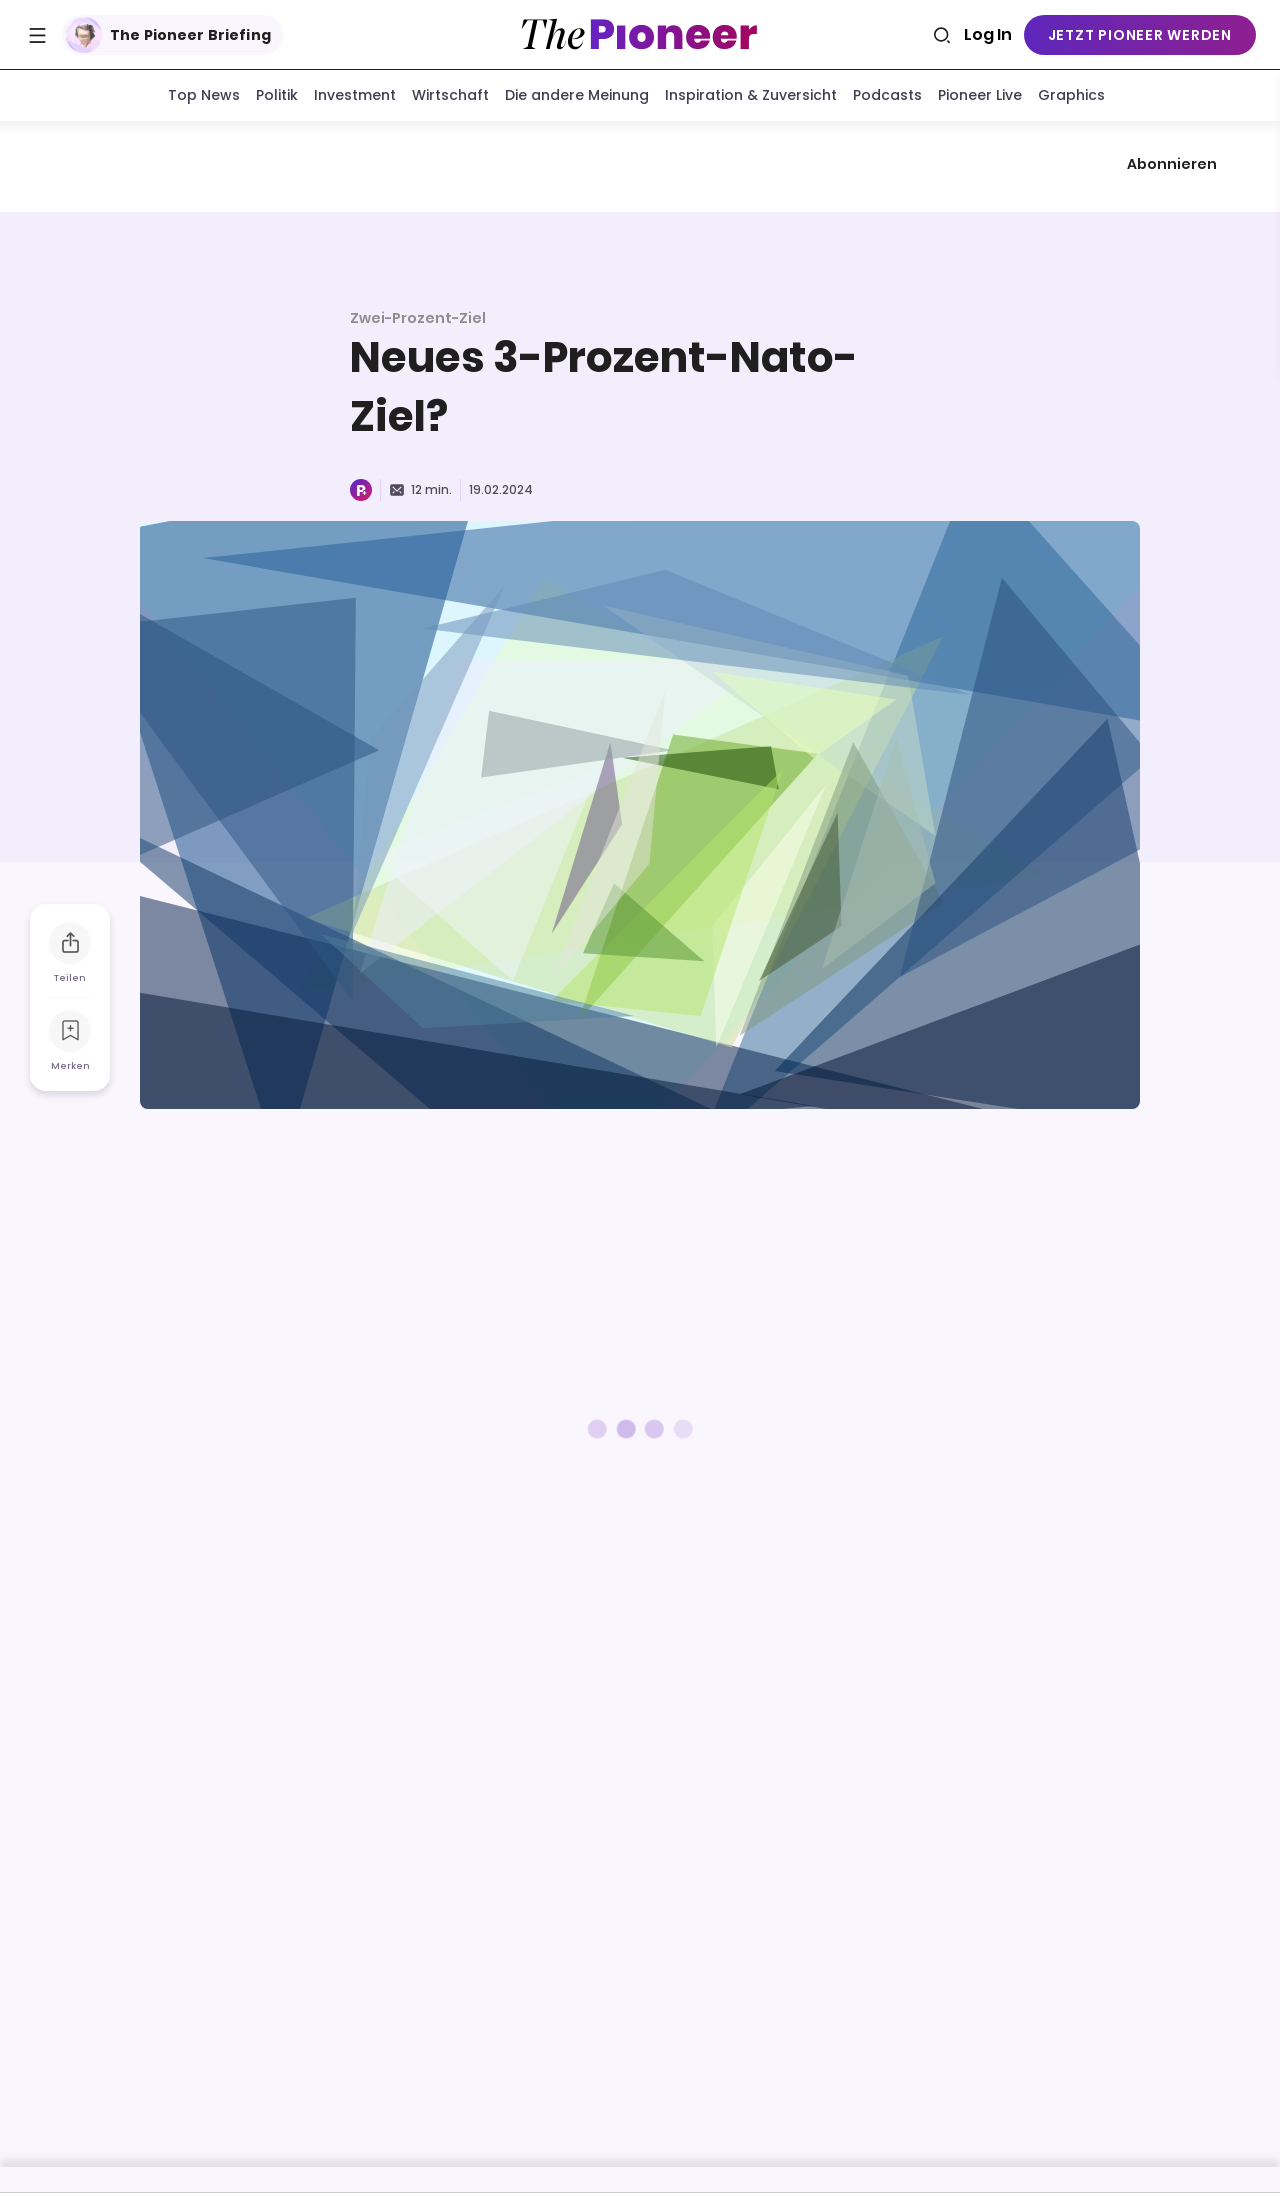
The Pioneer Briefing (168, 35)
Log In (988, 34)
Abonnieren (1172, 168)
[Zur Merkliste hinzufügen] (70, 1035)
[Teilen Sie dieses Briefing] (70, 947)
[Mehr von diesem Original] (640, 168)
